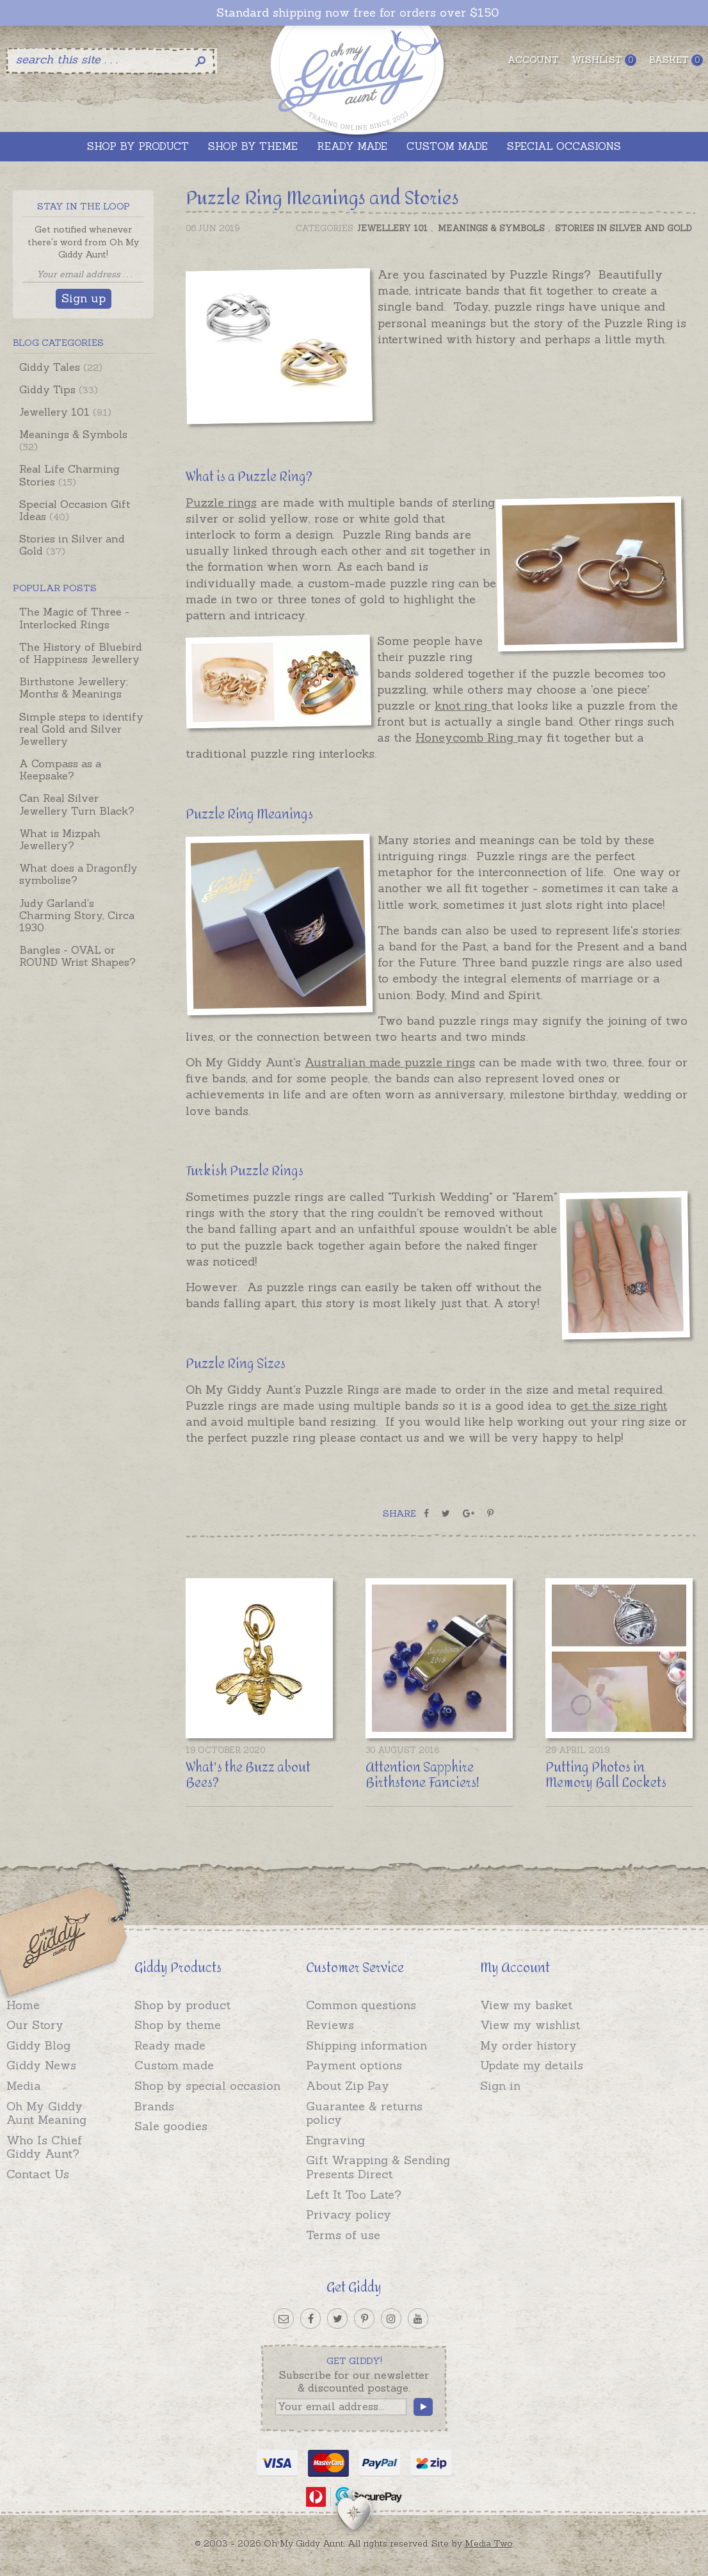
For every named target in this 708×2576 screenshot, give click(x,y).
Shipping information (366, 2045)
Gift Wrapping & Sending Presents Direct (378, 2167)
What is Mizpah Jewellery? (60, 839)
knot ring (463, 705)
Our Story (34, 2025)
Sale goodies (170, 2126)
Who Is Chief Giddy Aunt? (44, 2147)
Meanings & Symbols (73, 440)
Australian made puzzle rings (390, 1062)
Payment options (354, 2065)
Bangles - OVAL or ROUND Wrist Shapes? (77, 955)
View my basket (526, 2005)
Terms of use (343, 2235)
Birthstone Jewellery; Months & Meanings (73, 687)
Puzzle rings (221, 502)
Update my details (531, 2065)
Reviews (330, 2025)
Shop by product (182, 2005)
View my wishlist (530, 2025)
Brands (154, 2106)
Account (533, 59)
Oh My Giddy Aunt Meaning (46, 2113)
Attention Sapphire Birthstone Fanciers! (422, 1775)
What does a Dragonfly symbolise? (78, 873)
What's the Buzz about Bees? (248, 1775)
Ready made (169, 2045)
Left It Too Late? (353, 2194)
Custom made (174, 2065)
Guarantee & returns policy (364, 2113)
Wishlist (604, 60)
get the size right (618, 1405)
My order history (528, 2045)
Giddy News (41, 2065)
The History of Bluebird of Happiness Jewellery (80, 652)
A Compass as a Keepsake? (60, 769)
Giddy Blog (38, 2045)
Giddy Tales (60, 367)
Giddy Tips (58, 389)
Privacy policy (348, 2214)
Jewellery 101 (65, 411)
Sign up (83, 298)
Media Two (489, 2543)
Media (23, 2085)
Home (23, 2005)
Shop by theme (177, 2025)
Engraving (335, 2140)
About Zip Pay (347, 2085)
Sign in (500, 2085)
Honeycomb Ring (466, 737)
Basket (676, 60)
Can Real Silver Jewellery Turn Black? (76, 804)
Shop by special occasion (207, 2085)
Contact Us (37, 2174)
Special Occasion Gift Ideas (75, 510)
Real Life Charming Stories (69, 474)
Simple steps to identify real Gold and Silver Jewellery (81, 728)
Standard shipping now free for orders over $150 (357, 13)
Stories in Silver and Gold (72, 544)
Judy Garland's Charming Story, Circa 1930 (76, 915)
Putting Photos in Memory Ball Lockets (605, 1775)
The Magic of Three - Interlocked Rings (74, 617)
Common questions (361, 2005)
